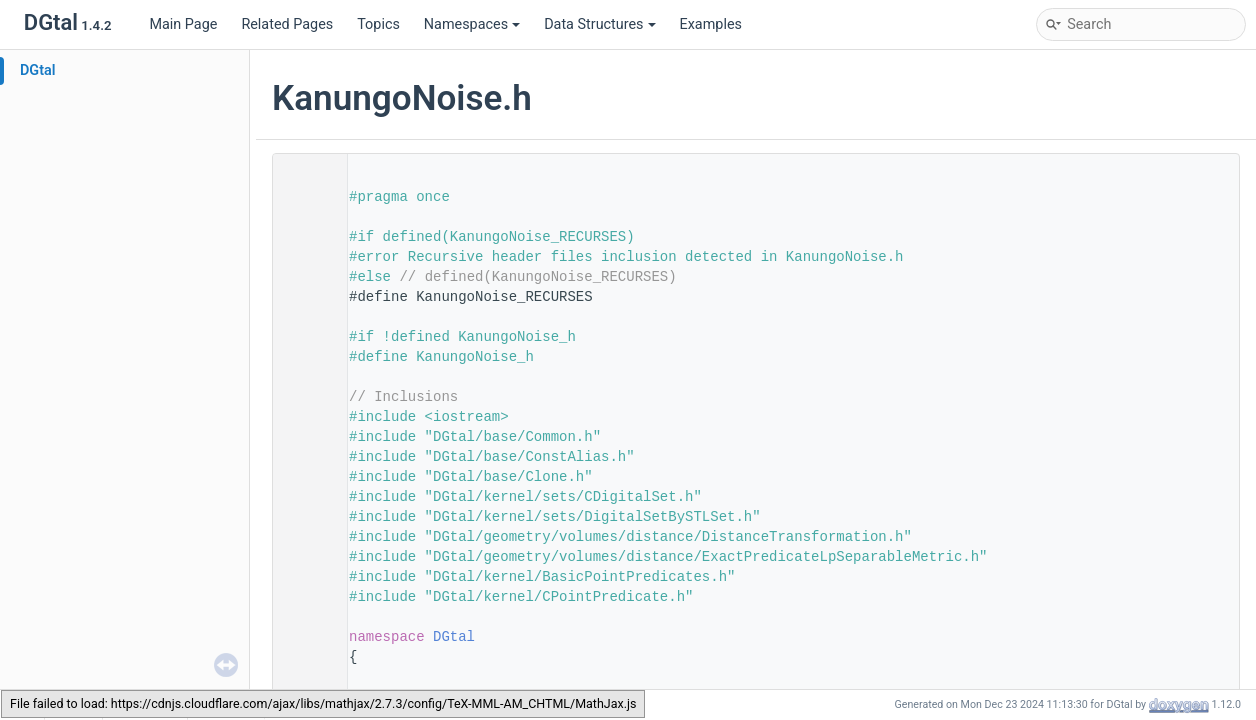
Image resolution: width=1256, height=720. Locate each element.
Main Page (183, 24)
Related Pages (287, 24)
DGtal (38, 70)
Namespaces (472, 24)
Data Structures (599, 24)
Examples (711, 24)
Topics (378, 24)
